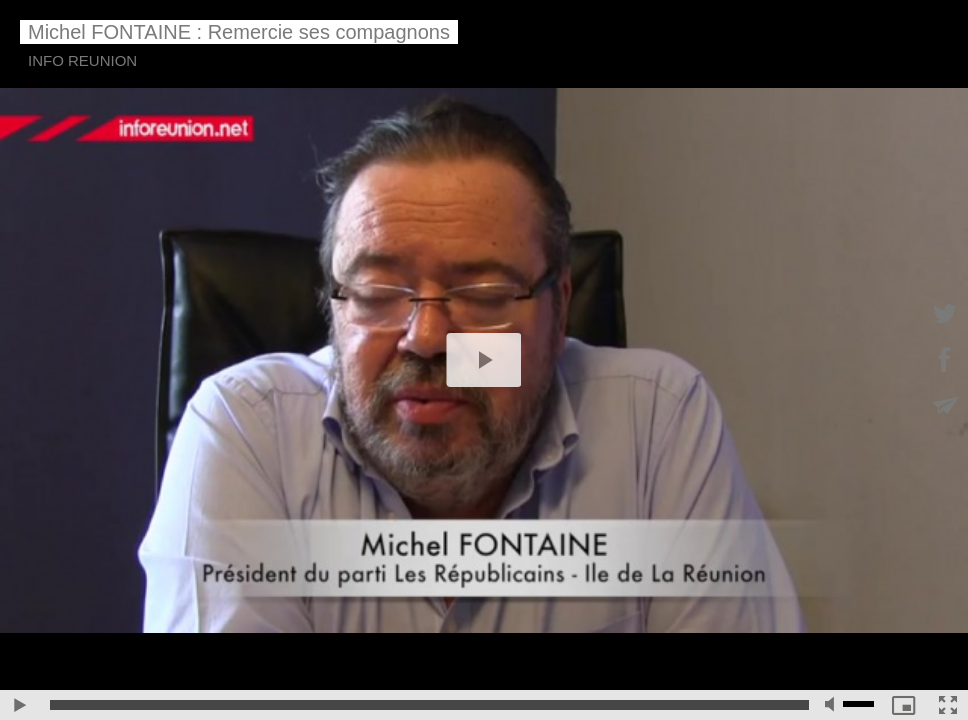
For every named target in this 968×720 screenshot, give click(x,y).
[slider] (429, 705)
